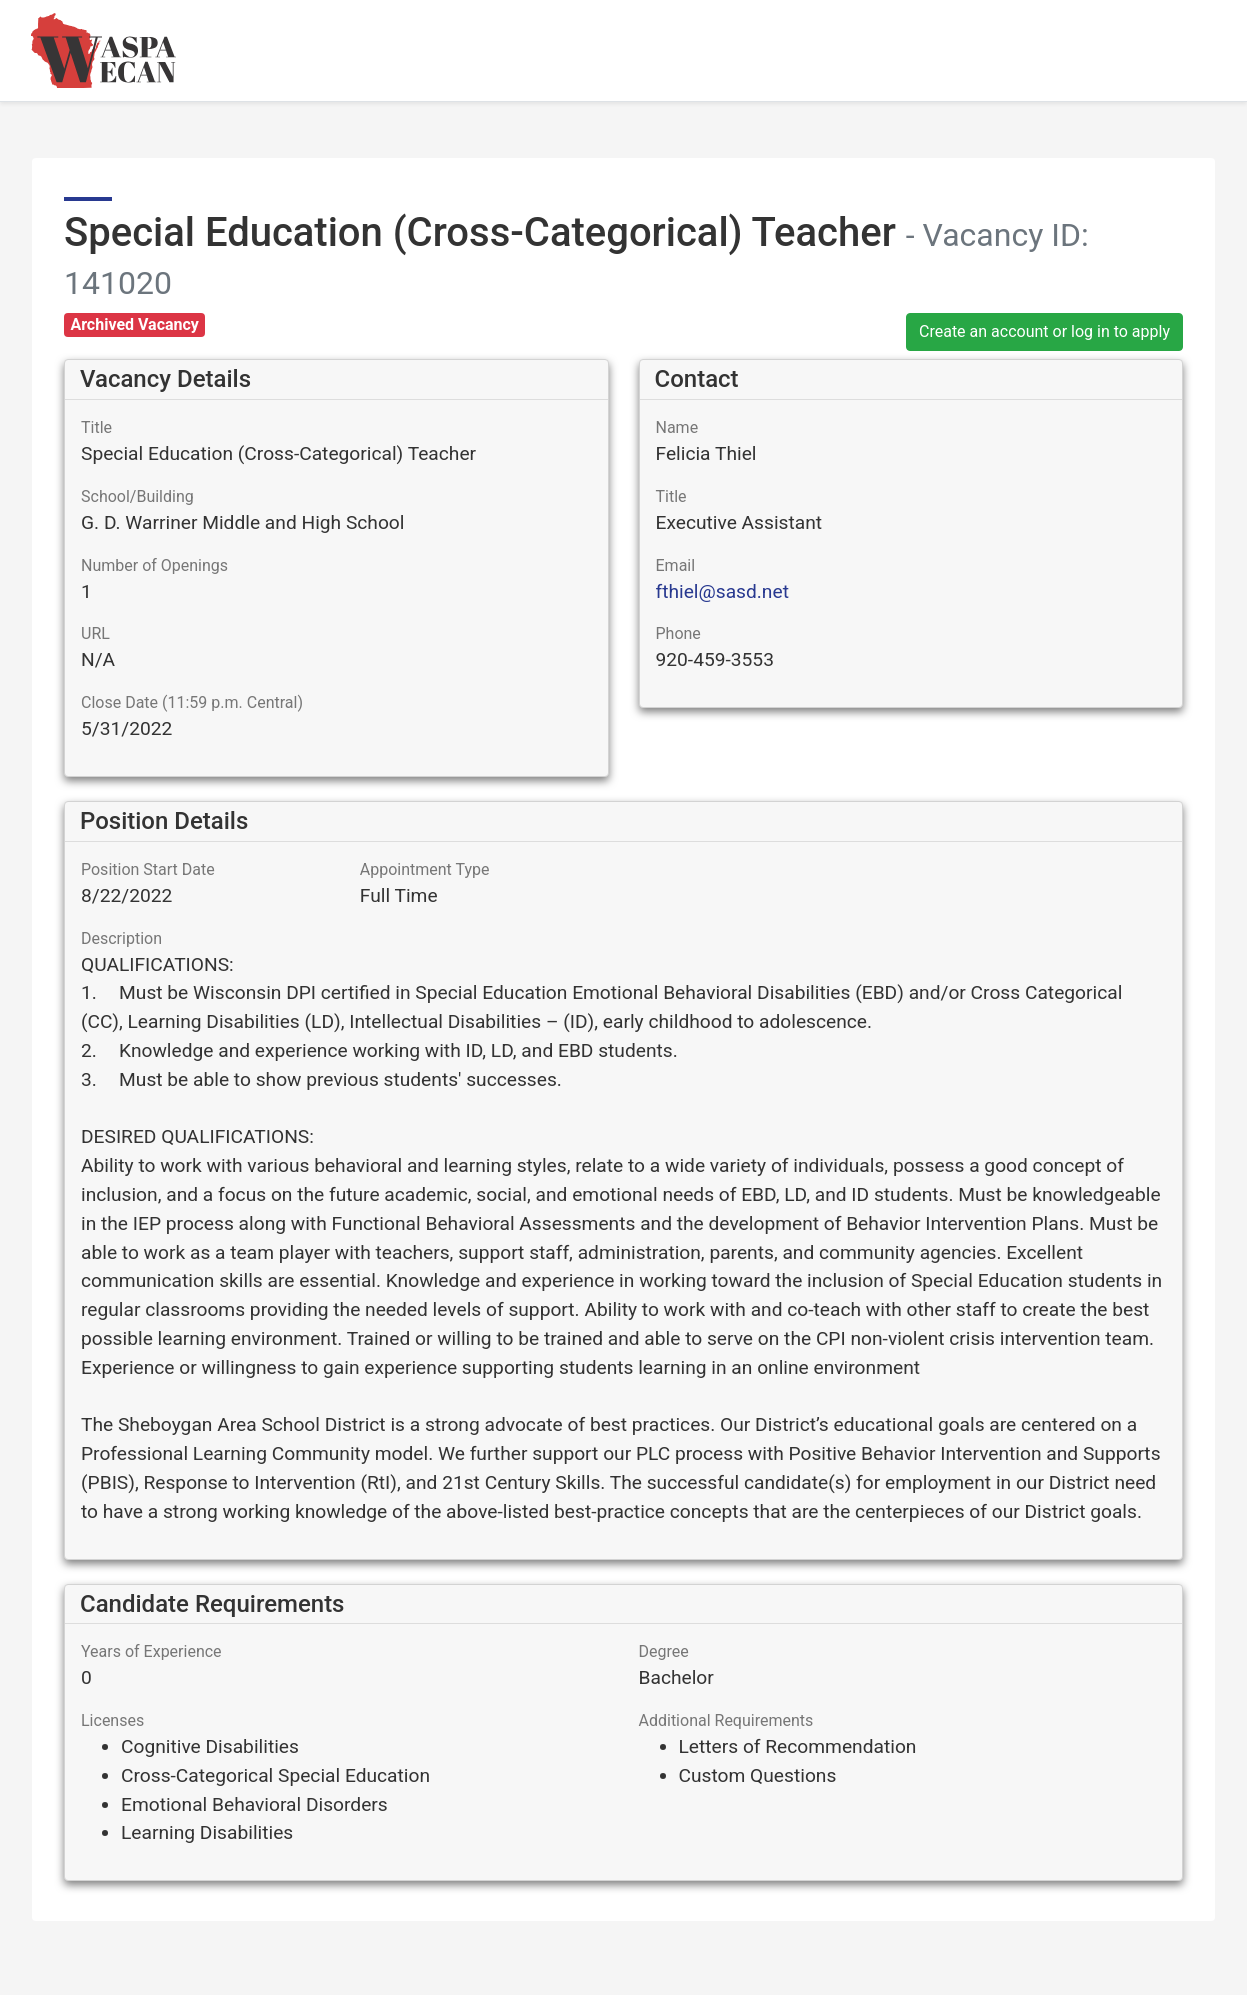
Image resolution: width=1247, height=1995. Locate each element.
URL (95, 633)
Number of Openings (154, 565)
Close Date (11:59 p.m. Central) (192, 702)
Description (121, 938)
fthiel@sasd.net (722, 591)
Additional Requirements (726, 1720)
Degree (664, 1651)
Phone (678, 633)
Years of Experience (151, 1651)
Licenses (112, 1720)
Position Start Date (148, 869)
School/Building (137, 496)
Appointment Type (425, 869)
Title (96, 427)
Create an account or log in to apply (1044, 331)
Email (676, 565)
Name (677, 427)
